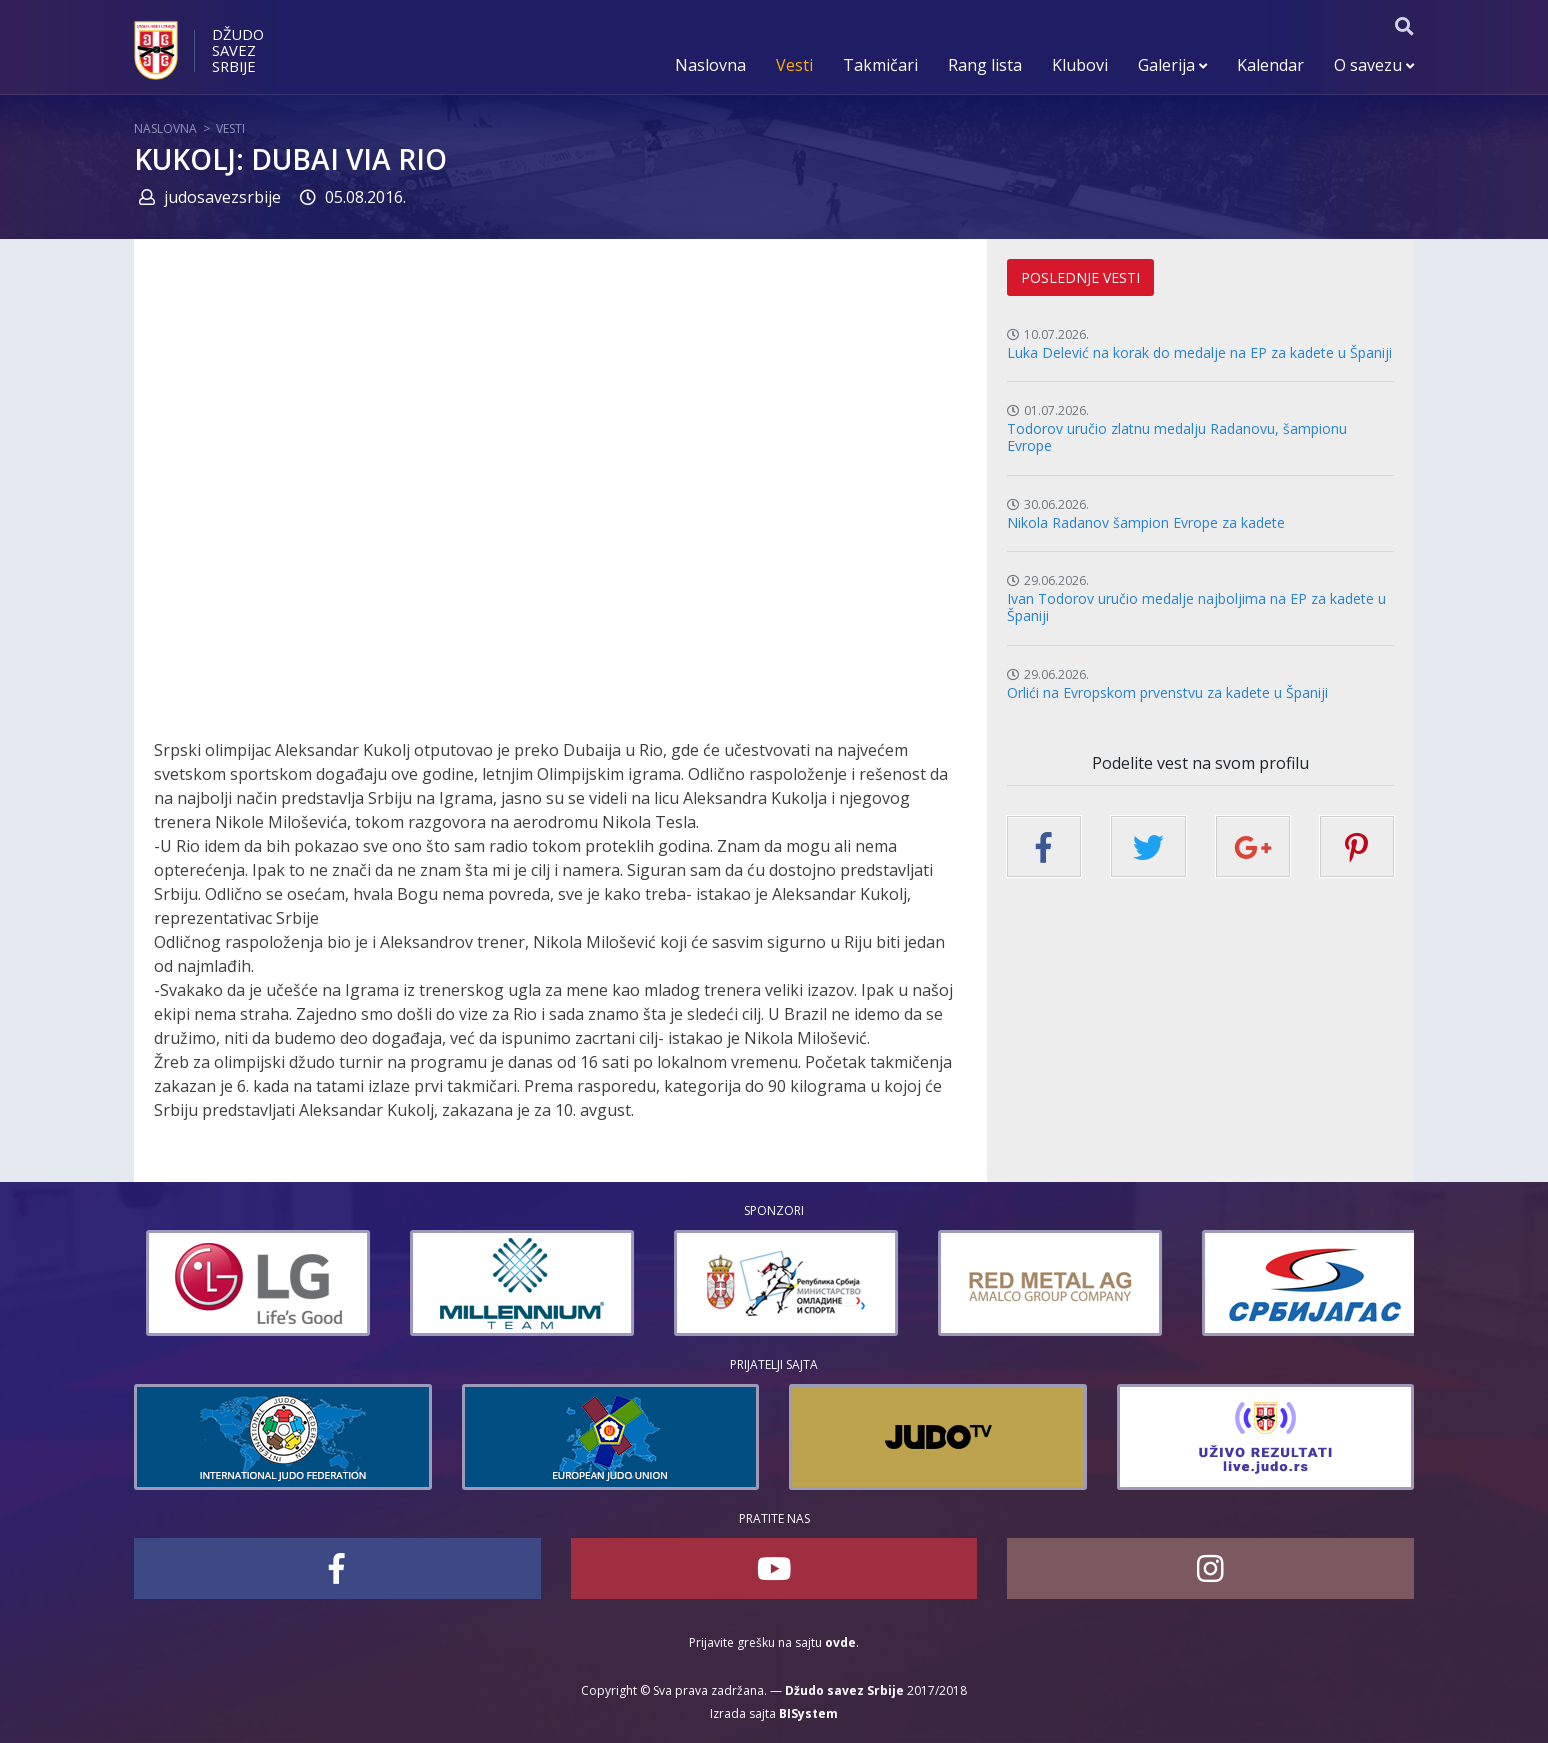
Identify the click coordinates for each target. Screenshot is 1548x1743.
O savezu (1374, 65)
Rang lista (985, 65)
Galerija (1172, 65)
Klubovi (1080, 65)
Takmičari (880, 65)
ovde (840, 1642)
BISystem (808, 1713)
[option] (374, 1283)
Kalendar (1270, 65)
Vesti (794, 65)
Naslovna (710, 65)
